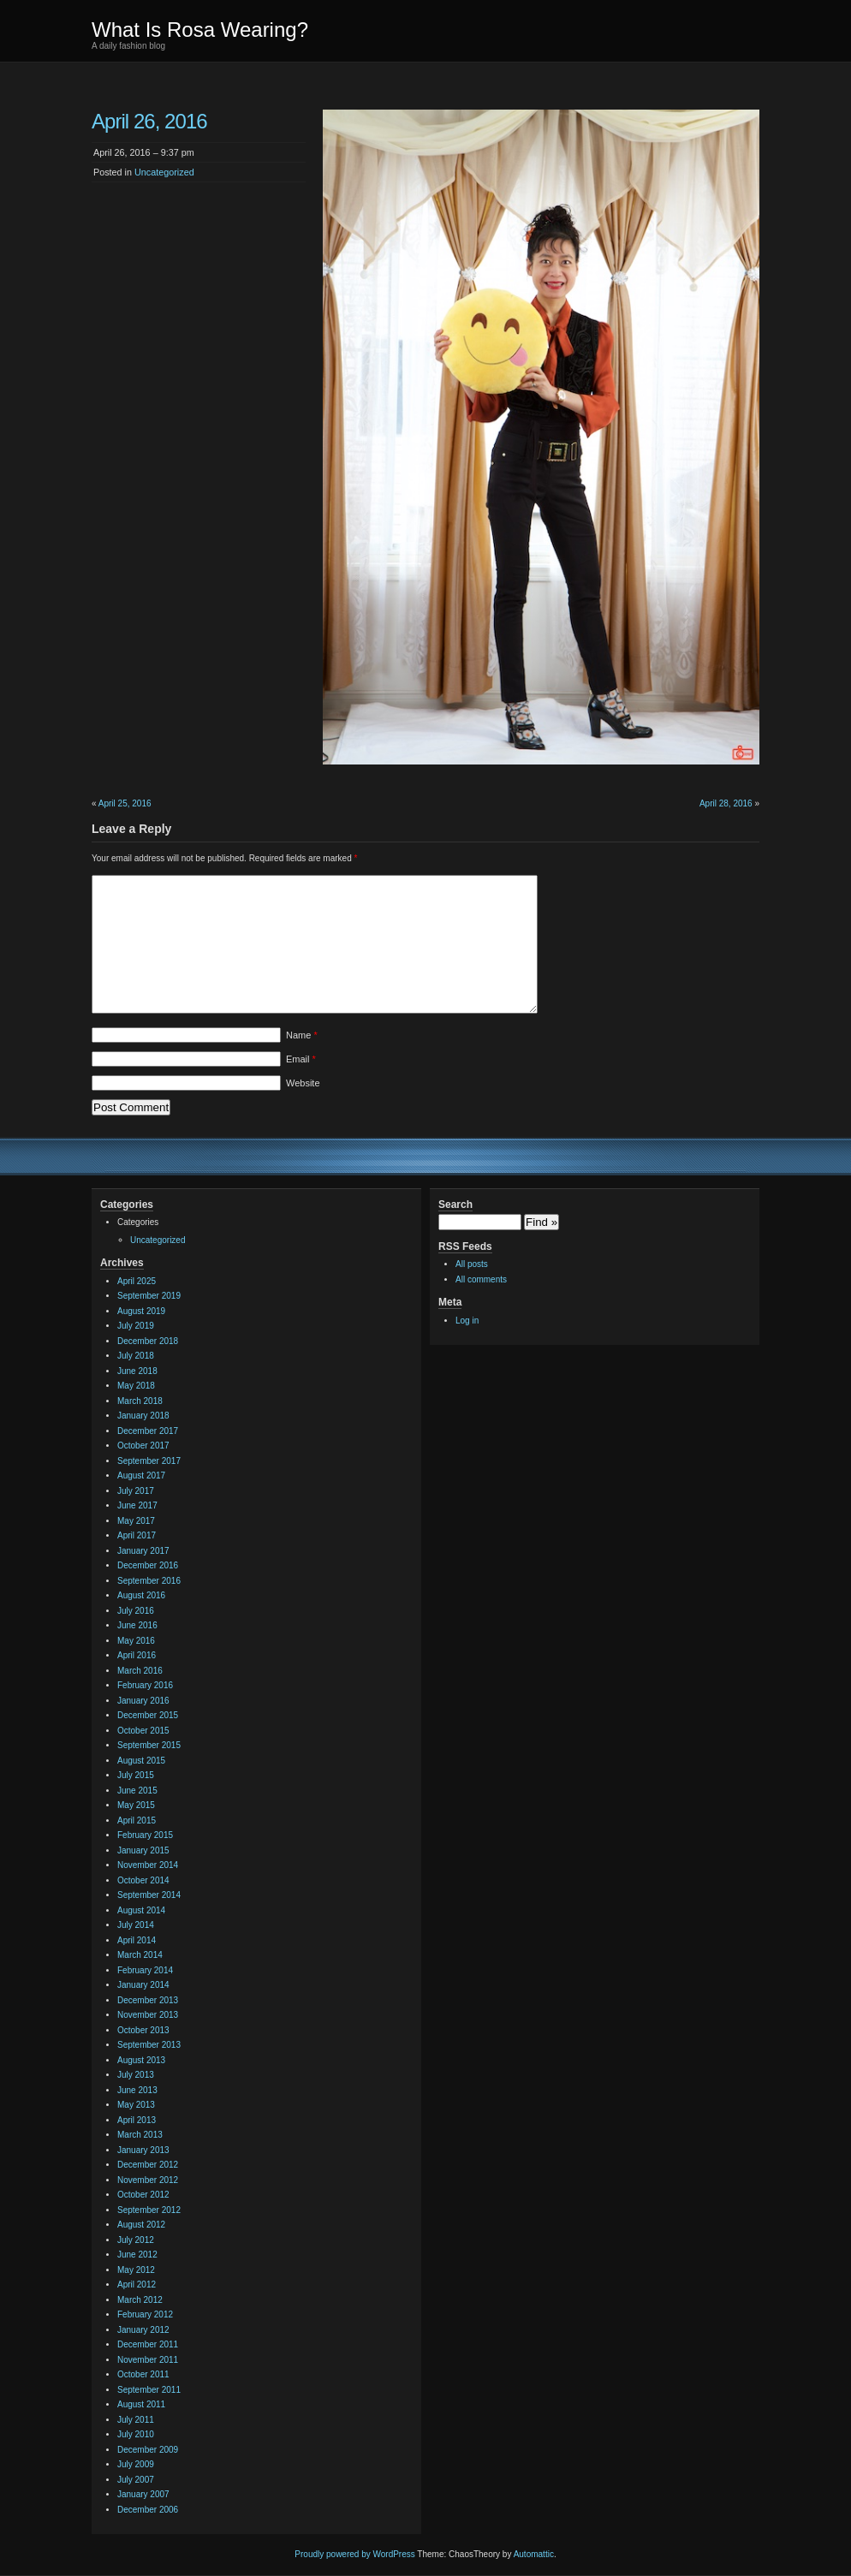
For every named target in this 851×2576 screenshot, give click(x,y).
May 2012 (136, 2270)
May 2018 (136, 1385)
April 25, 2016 (125, 803)
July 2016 (135, 1610)
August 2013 (141, 2060)
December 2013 (147, 2000)
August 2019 (141, 1311)
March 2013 (140, 2134)
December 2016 (147, 1565)
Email (301, 1059)
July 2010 (135, 2434)
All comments (481, 1279)
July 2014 (135, 1925)
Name (302, 1035)
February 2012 (145, 2314)
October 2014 (143, 1880)
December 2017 (147, 1431)
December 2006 (147, 2509)
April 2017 (136, 1535)
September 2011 (149, 2390)
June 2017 (137, 1505)
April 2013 (136, 2120)
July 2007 (135, 2479)
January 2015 (143, 1850)
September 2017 (149, 1461)
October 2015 (143, 1730)
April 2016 (136, 1655)
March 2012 (140, 2300)
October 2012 (143, 2194)
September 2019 (149, 1295)
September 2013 (149, 2044)
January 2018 (143, 1415)
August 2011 (141, 2404)
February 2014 (145, 1970)
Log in (467, 1320)
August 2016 (141, 1595)
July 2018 (135, 1355)
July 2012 (135, 2240)
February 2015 (145, 1835)
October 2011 (143, 2374)
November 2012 (147, 2180)
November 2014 (147, 1865)
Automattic (534, 2554)
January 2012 (143, 2330)
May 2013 (136, 2104)
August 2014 (141, 1910)
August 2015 (141, 1760)
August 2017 (141, 1475)
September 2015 (149, 1745)
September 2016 (149, 1580)
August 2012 (141, 2224)
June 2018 (137, 1371)
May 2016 (136, 1640)
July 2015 (135, 1775)
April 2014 (136, 1940)
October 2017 (143, 1445)
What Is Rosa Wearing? (200, 29)
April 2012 (136, 2284)
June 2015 (137, 1790)
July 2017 (135, 1491)
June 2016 (137, 1625)
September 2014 (149, 1895)
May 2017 (136, 1521)
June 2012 (137, 2254)
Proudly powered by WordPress (354, 2554)
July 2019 (135, 1325)
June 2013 (137, 2090)
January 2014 (143, 1985)
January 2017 (143, 1551)
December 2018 (147, 1341)
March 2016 (140, 1670)
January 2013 (143, 2150)
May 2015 (136, 1805)
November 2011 (147, 2360)
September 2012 (149, 2210)
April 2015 (136, 1820)
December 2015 (147, 1715)
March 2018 (140, 1401)
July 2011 (135, 2419)
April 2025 (136, 1281)
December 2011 (147, 2344)
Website (303, 1083)
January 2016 (143, 1700)
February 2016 (145, 1685)
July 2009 (135, 2464)
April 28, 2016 (726, 803)
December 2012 (147, 2164)
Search (455, 1205)
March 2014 (140, 1955)
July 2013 (135, 2074)
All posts (471, 1264)
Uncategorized (164, 172)
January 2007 (143, 2494)
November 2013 (147, 2015)
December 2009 (147, 2449)
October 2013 (143, 2030)
